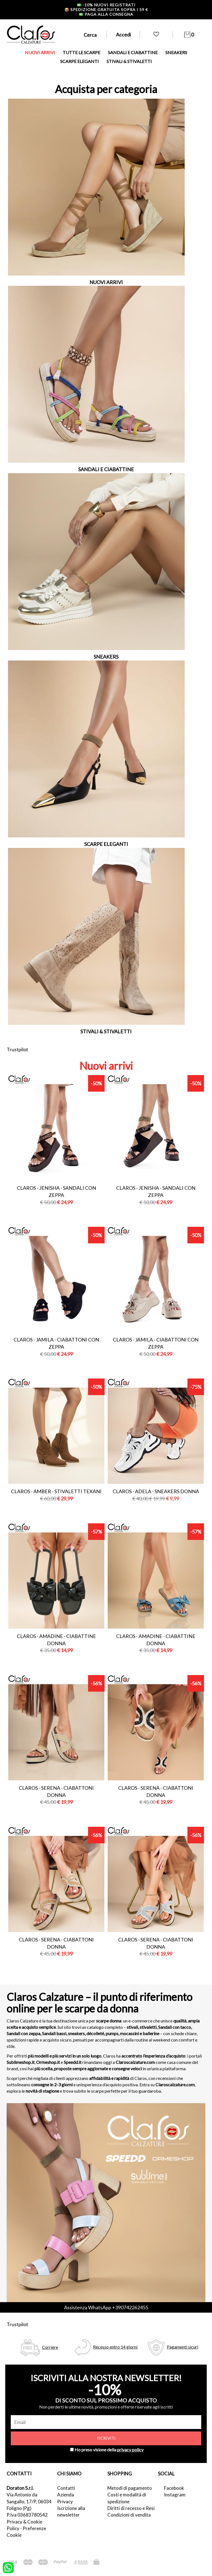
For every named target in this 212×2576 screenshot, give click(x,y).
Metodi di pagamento (129, 2488)
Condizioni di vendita (129, 2515)
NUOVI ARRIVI (40, 52)
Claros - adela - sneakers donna (156, 1491)
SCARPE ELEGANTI (79, 61)
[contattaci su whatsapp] (8, 2567)
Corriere (50, 2347)
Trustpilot (17, 1049)
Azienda (65, 2495)
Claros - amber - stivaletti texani (56, 1491)
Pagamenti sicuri (182, 2346)
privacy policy (130, 2449)
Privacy (65, 2501)
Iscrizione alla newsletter (71, 2511)
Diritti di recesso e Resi (131, 2508)
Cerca (90, 35)
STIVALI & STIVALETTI (129, 61)
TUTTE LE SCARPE (81, 52)
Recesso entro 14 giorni (115, 2346)
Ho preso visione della (109, 2449)
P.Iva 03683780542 (27, 2515)
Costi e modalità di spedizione (126, 2498)
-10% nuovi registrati (106, 4)
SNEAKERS (176, 52)
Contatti (66, 2488)
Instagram (175, 2495)
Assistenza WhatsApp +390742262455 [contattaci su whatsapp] (106, 2307)
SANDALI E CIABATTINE (133, 52)
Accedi (123, 35)
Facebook (174, 2488)
